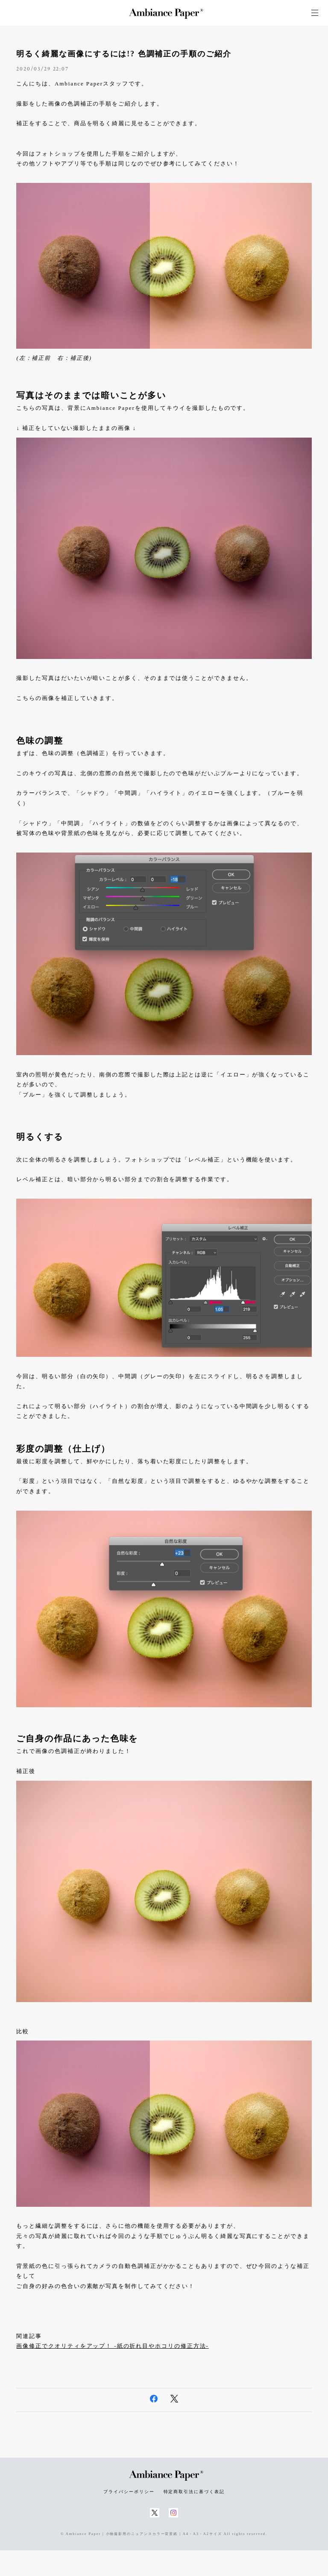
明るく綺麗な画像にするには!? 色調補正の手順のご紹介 (123, 54)
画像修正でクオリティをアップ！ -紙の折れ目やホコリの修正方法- (112, 2346)
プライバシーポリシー (128, 2491)
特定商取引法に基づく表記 (194, 2491)
